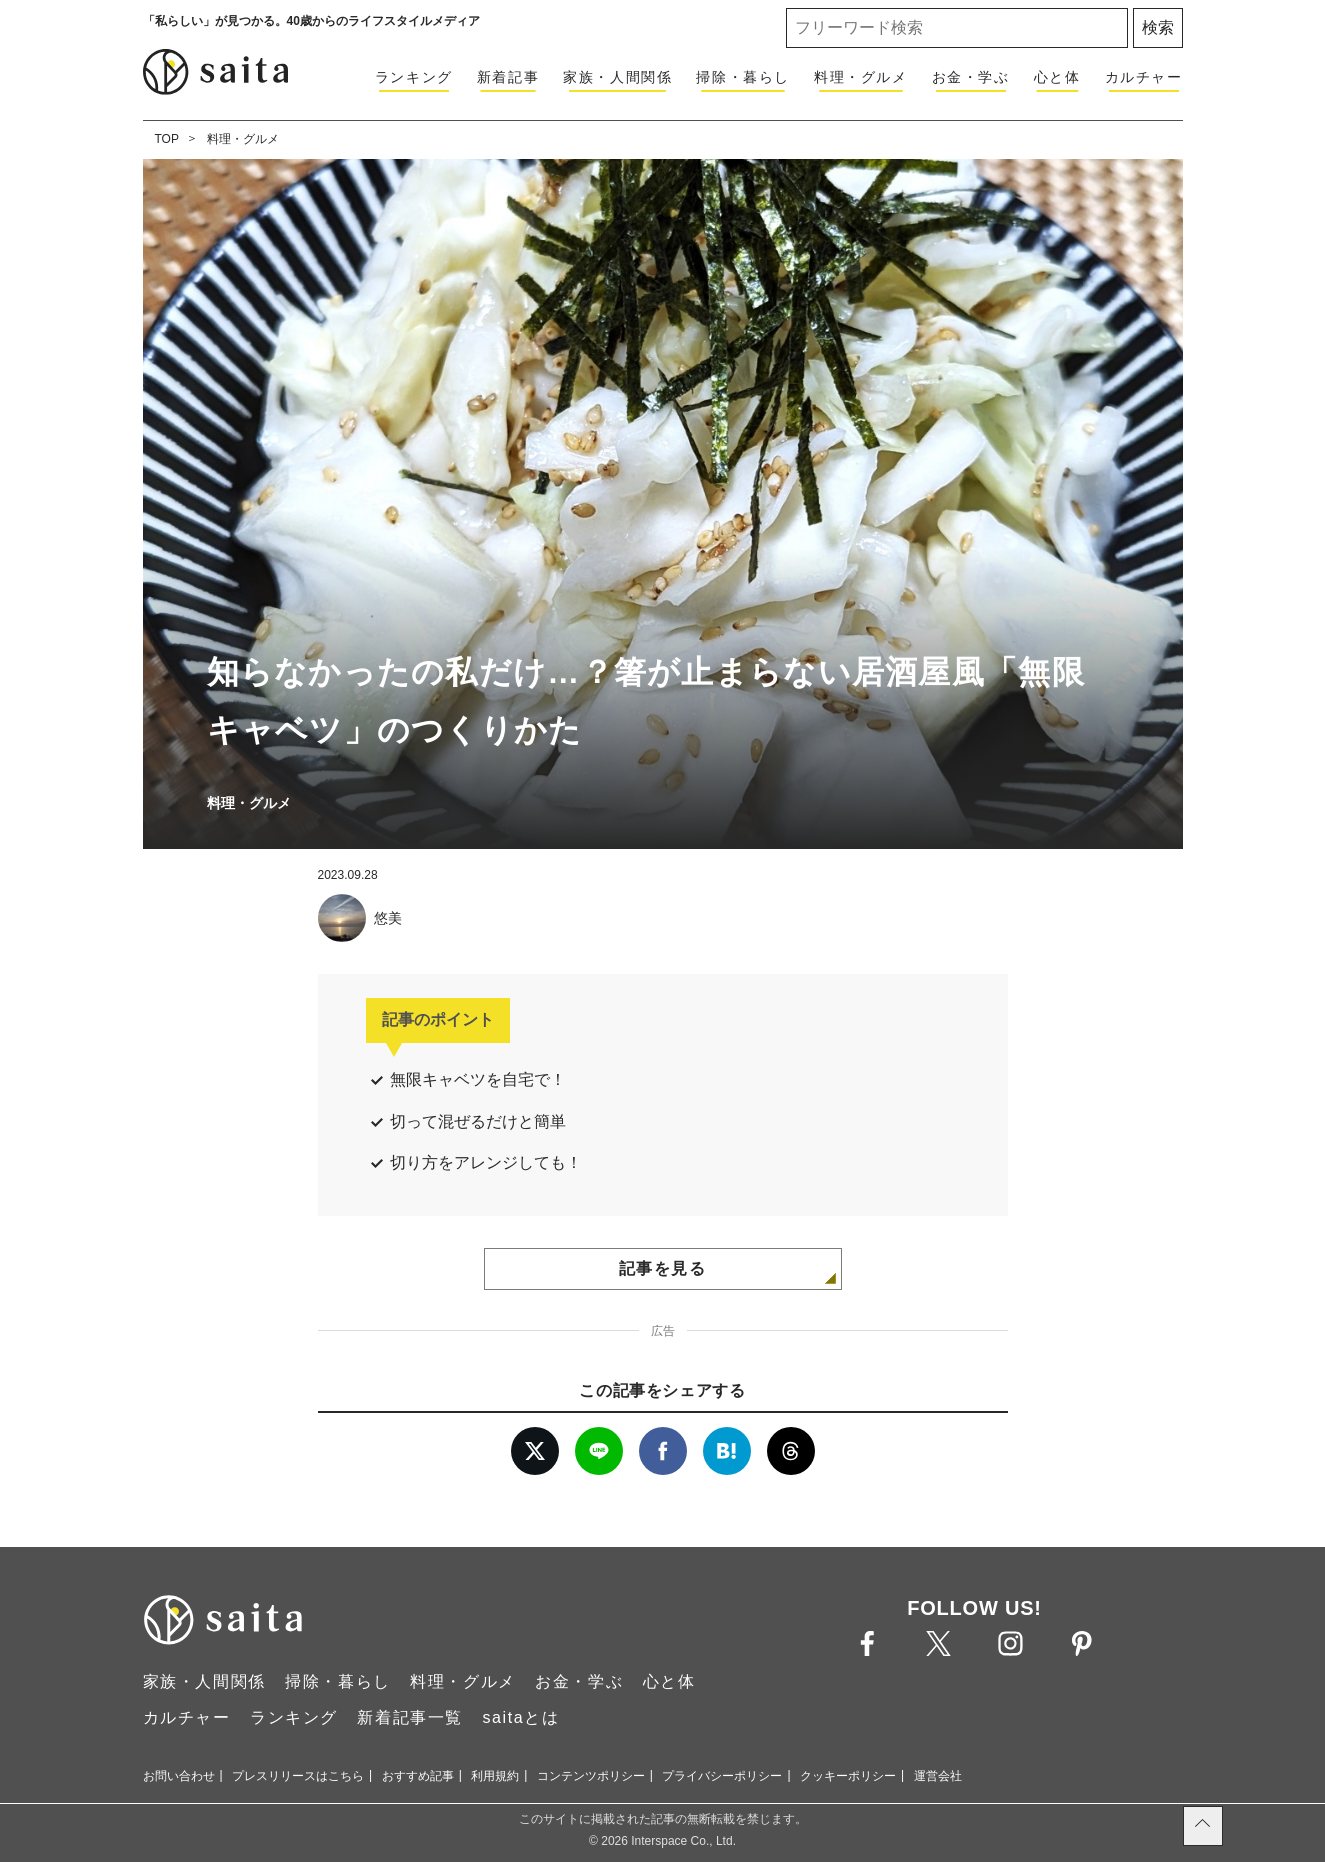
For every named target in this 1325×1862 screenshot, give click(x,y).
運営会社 (938, 1776)
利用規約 (495, 1776)
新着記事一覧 (410, 1717)
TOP (167, 139)
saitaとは (520, 1717)
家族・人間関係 (617, 77)
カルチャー (1144, 77)
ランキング (414, 77)
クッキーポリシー (848, 1776)
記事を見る (663, 1268)
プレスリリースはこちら (298, 1776)
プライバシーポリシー (722, 1776)
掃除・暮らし (743, 77)
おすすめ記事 (418, 1776)
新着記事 (508, 77)
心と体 (1057, 77)
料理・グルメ (861, 77)
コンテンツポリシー (591, 1776)
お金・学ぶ (971, 77)
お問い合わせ (179, 1776)
